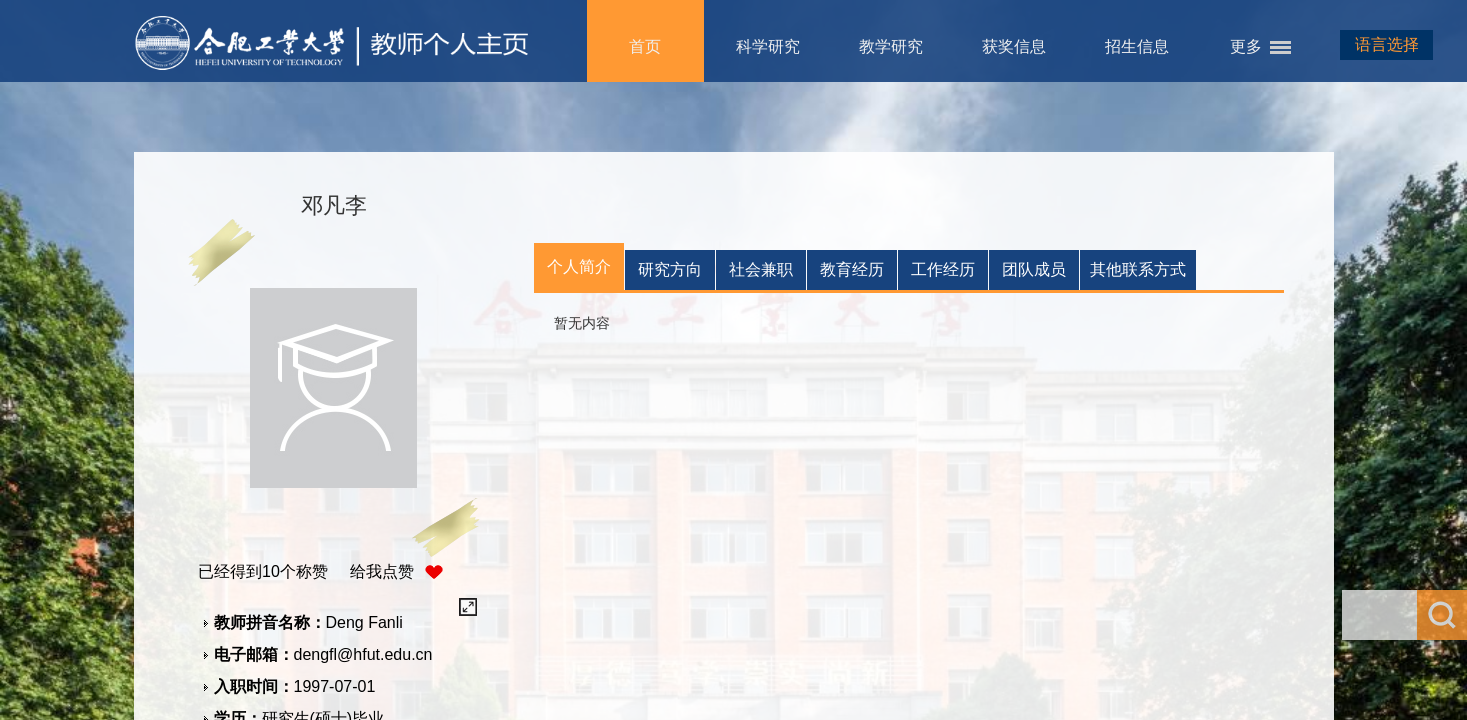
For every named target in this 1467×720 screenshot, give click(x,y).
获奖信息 (1014, 46)
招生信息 (1137, 46)
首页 (645, 46)
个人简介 (579, 266)
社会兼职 (761, 269)
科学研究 (768, 46)
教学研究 (891, 46)
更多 (1246, 46)
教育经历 (852, 269)
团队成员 (1034, 269)
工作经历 (943, 269)
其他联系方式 (1138, 269)
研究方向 (670, 269)
